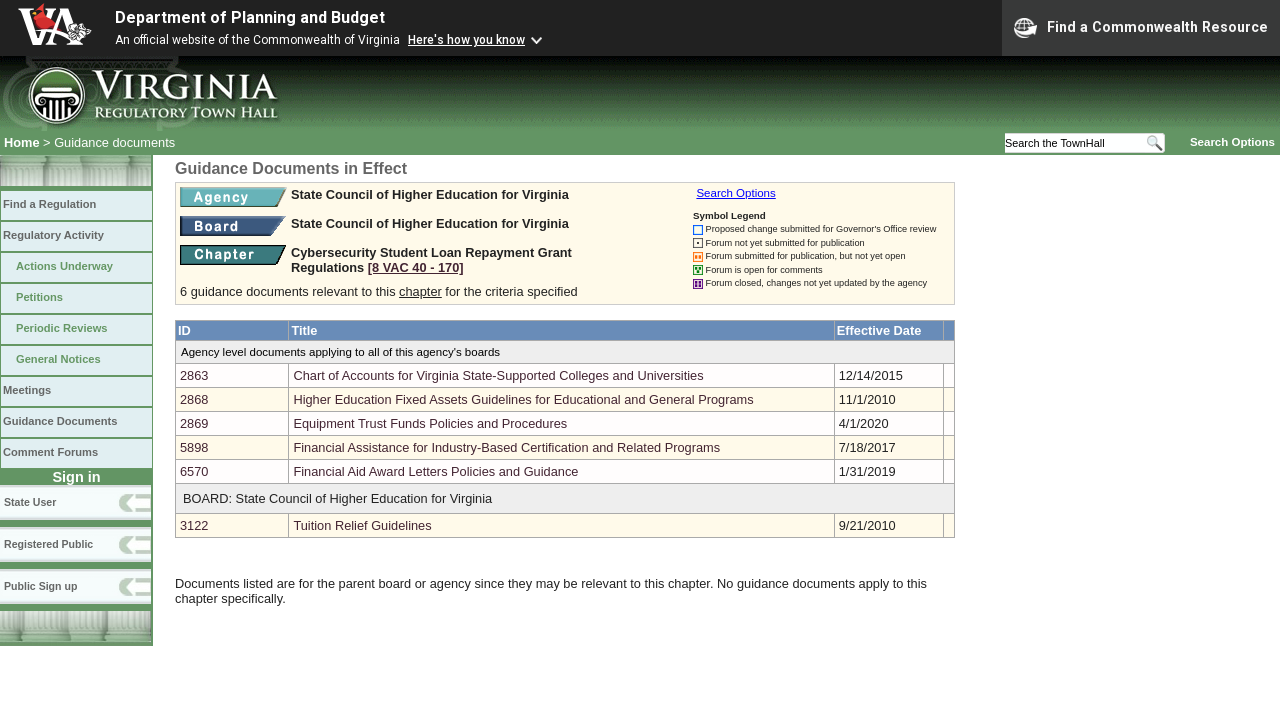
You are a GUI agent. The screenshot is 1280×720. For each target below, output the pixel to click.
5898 (194, 447)
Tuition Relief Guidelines (362, 525)
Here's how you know (466, 40)
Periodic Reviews (62, 328)
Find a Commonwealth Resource (1141, 28)
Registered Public (48, 544)
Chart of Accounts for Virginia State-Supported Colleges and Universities (498, 375)
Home (22, 142)
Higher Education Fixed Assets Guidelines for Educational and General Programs (523, 399)
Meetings (27, 390)
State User (30, 502)
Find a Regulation (49, 204)
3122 (194, 525)
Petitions (39, 297)
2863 (194, 375)
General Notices (58, 359)
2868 (194, 399)
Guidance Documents (60, 421)
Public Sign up (40, 586)
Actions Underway (64, 266)
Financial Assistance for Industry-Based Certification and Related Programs (506, 447)
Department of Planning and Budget (250, 17)
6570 (194, 471)
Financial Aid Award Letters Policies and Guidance (435, 471)
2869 (194, 423)
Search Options (1232, 142)
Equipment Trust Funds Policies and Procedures (430, 423)
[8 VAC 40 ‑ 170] (416, 267)
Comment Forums (50, 452)
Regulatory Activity (53, 235)
